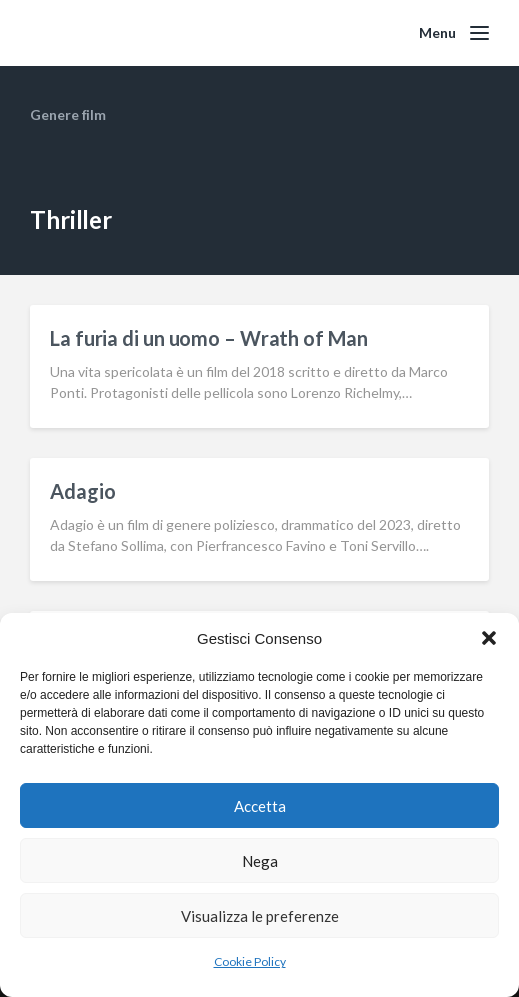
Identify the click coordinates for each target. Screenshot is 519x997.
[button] (489, 638)
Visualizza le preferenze (260, 916)
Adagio (82, 491)
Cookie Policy (250, 961)
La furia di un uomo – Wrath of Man (209, 338)
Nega (260, 861)
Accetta (260, 806)
